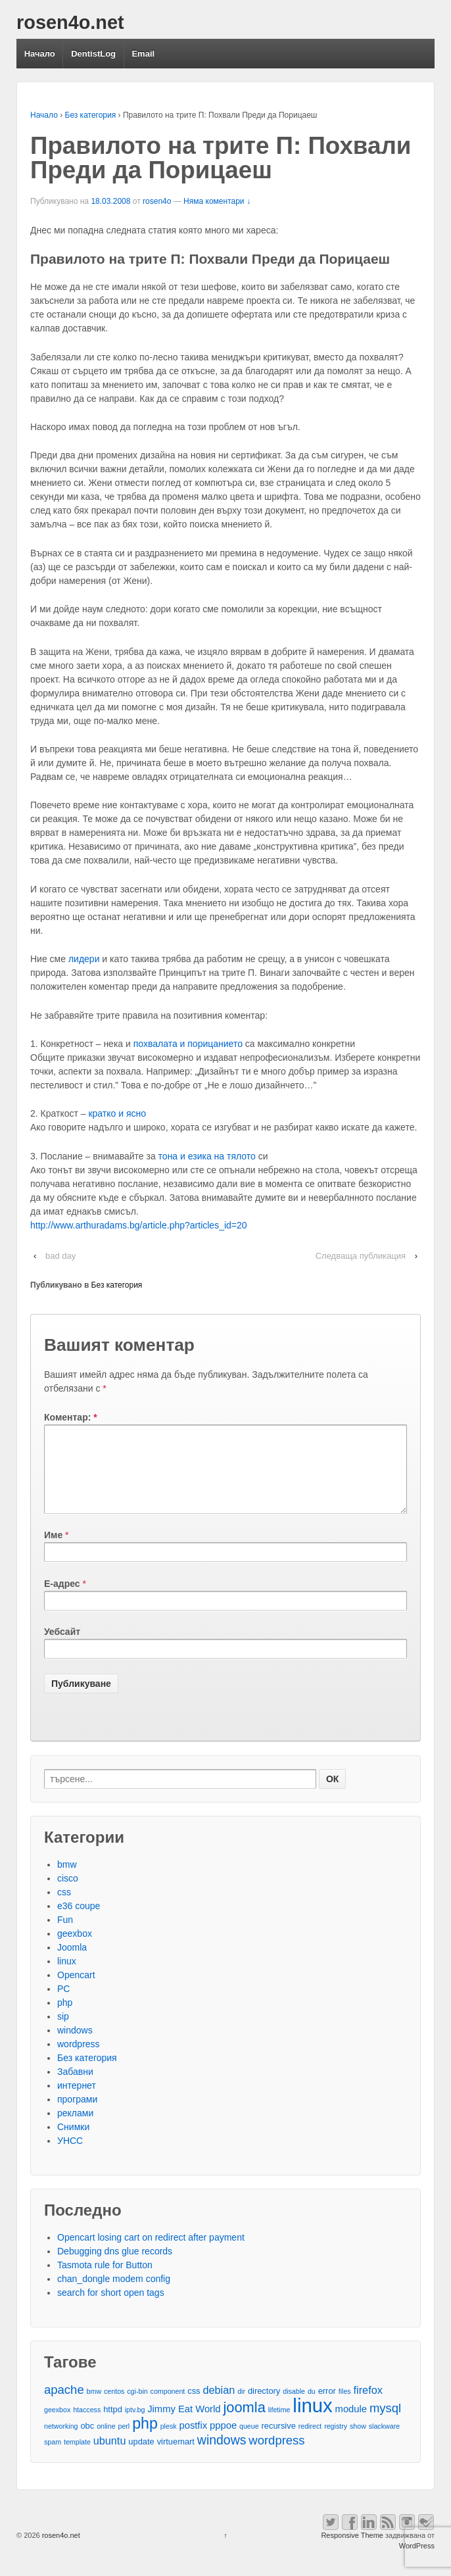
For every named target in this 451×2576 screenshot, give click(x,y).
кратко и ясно (117, 1113)
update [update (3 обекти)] (141, 2457)
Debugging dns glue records (114, 2267)
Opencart (76, 1990)
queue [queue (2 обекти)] (249, 2442)
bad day (60, 1256)
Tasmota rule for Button (105, 2280)
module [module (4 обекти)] (351, 2424)
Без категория (90, 115)
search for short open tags (110, 2308)
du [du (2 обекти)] (312, 2407)
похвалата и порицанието (188, 1043)
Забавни (75, 2087)
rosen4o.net (70, 22)
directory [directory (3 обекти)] (264, 2407)
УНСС (70, 2156)
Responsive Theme (352, 2551)
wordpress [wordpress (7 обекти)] (276, 2456)
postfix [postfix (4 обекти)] (193, 2441)
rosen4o (157, 201)
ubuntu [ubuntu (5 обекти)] (109, 2456)
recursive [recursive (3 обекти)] (279, 2441)
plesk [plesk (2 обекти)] (168, 2442)
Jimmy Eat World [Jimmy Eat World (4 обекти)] (183, 2424)
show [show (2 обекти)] (358, 2442)
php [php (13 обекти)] (145, 2439)
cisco (67, 1894)
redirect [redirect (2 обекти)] (310, 2442)
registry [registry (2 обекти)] (335, 2442)
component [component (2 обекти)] (168, 2407)
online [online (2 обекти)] (106, 2442)
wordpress (78, 2059)
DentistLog (93, 54)
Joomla (72, 1963)
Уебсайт (62, 1647)
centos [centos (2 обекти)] (114, 2407)
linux (66, 1977)
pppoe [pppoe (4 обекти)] (223, 2441)
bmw (67, 1880)
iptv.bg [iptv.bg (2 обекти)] (135, 2425)
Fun (65, 1935)
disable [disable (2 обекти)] (294, 2407)
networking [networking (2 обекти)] (61, 2442)
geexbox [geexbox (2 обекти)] (57, 2425)
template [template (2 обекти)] (77, 2458)
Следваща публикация (361, 1256)
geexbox (74, 1949)
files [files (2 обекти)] (345, 2407)
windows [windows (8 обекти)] (222, 2456)
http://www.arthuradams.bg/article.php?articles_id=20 (138, 1225)
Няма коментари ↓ (216, 201)
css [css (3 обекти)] (193, 2407)
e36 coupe (78, 1921)
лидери (84, 959)
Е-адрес (62, 1599)
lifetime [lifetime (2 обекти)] (279, 2425)
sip (63, 2032)
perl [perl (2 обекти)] (124, 2442)
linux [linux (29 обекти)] (312, 2421)
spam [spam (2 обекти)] (52, 2458)
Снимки (73, 2142)
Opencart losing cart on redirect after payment (151, 2253)
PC (63, 2004)
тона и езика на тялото (208, 1156)
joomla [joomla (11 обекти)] (244, 2423)
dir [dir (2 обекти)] (241, 2407)
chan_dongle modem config (113, 2294)
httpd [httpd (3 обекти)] (112, 2425)
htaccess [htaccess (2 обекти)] (87, 2425)
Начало (39, 54)
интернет (76, 2101)
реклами (75, 2129)
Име (53, 1550)
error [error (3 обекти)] (327, 2407)
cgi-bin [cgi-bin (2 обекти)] (137, 2407)
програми (77, 2115)
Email (142, 54)
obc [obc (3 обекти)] (87, 2441)
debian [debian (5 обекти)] (218, 2406)
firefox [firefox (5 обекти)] (368, 2406)
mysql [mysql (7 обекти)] (385, 2424)
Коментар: (70, 1417)
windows (75, 2046)
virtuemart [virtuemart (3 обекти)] (176, 2457)
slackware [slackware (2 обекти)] (384, 2442)
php (64, 2018)
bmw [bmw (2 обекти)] (94, 2407)
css (64, 1908)
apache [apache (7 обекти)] (64, 2405)
